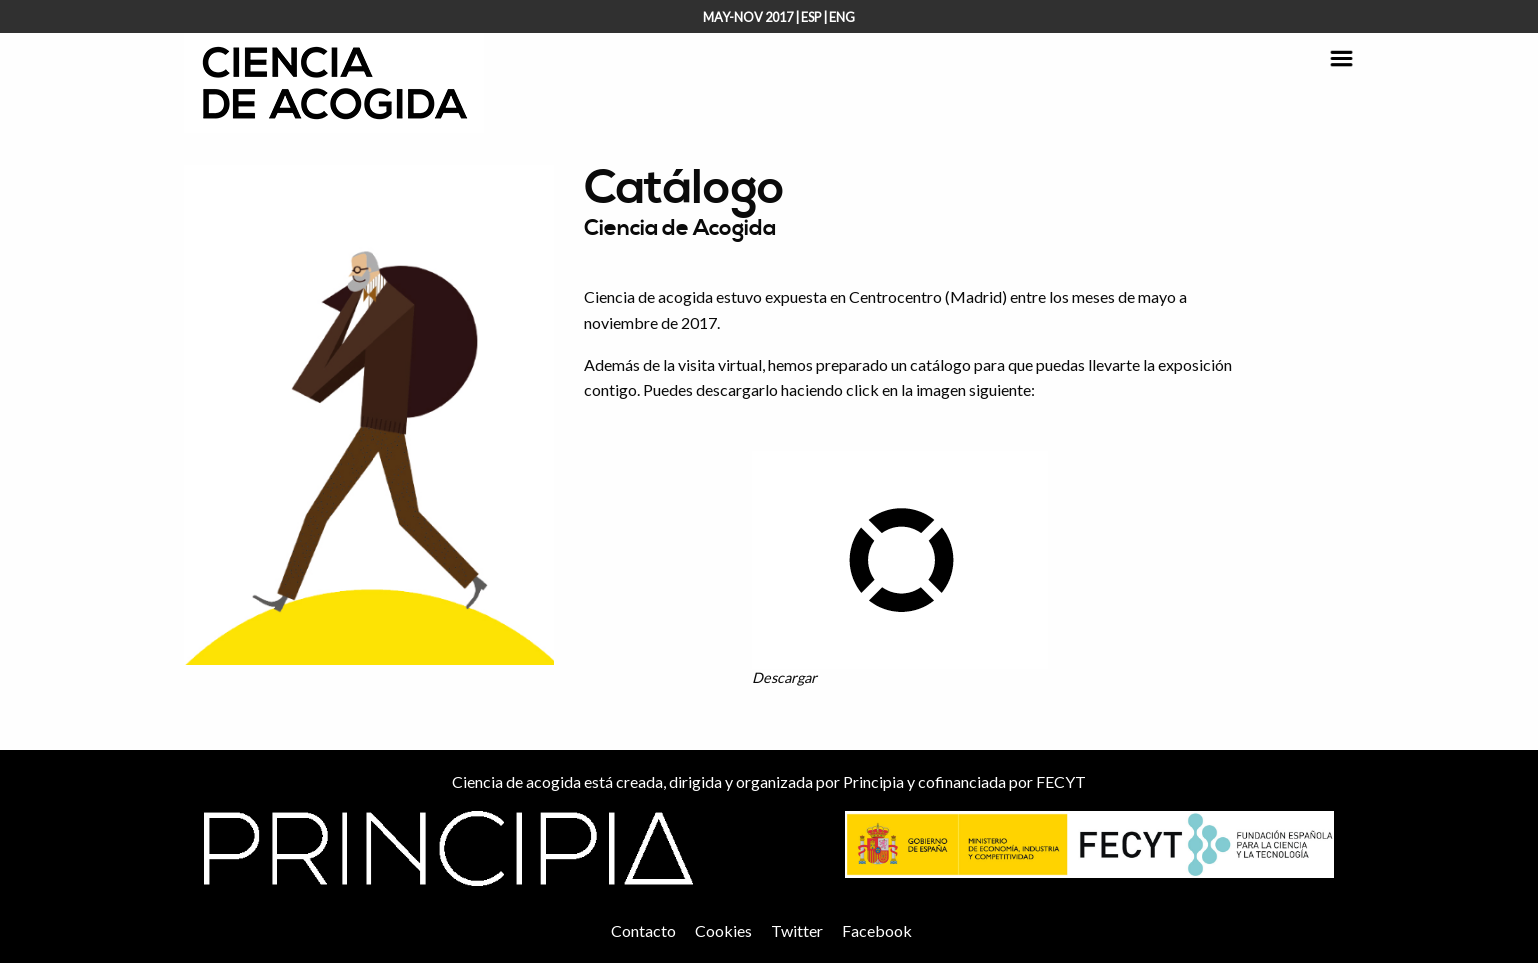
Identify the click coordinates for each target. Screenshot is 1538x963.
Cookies (723, 930)
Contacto (643, 930)
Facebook (877, 930)
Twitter (797, 930)
